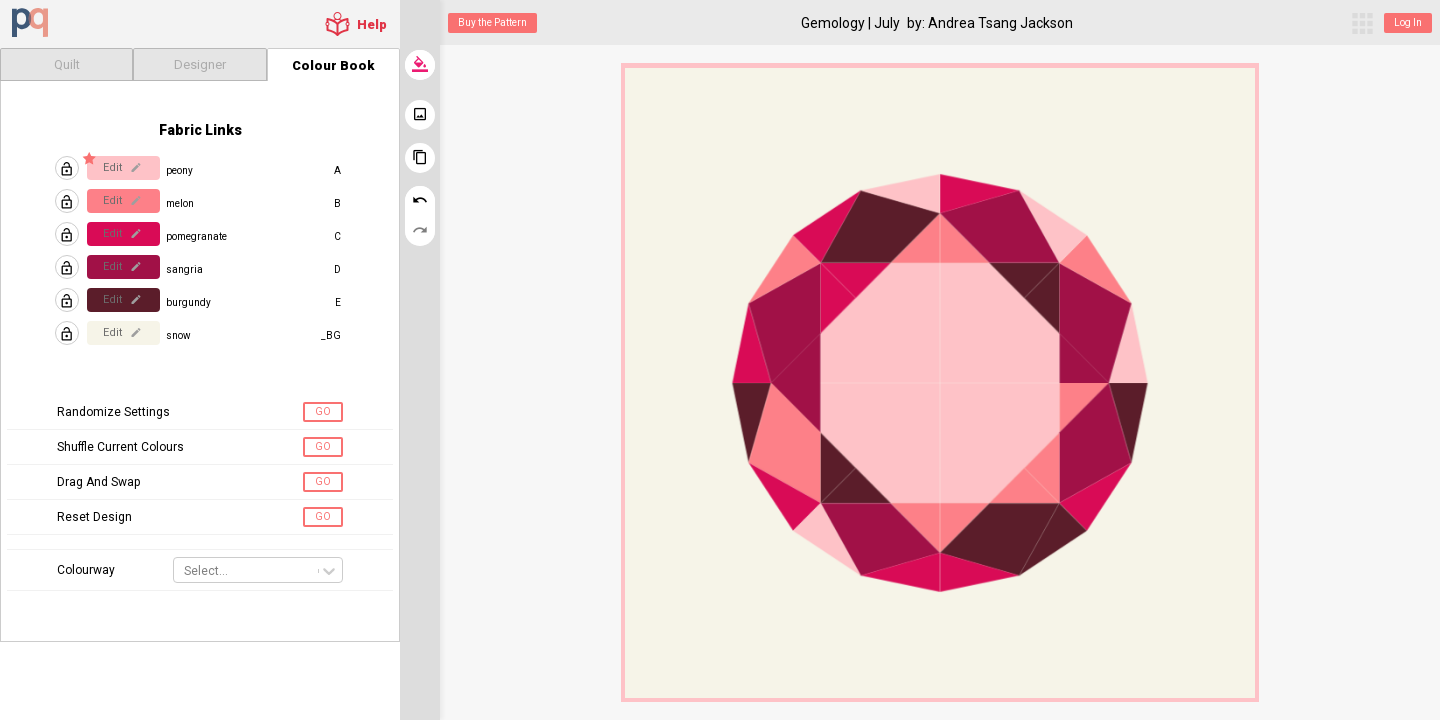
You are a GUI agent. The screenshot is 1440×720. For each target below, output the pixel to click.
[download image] (420, 115)
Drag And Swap (98, 482)
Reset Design (94, 517)
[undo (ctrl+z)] (420, 201)
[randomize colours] (420, 65)
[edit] (135, 167)
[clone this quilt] (420, 158)
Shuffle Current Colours (120, 447)
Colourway (86, 570)
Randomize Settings (113, 412)
